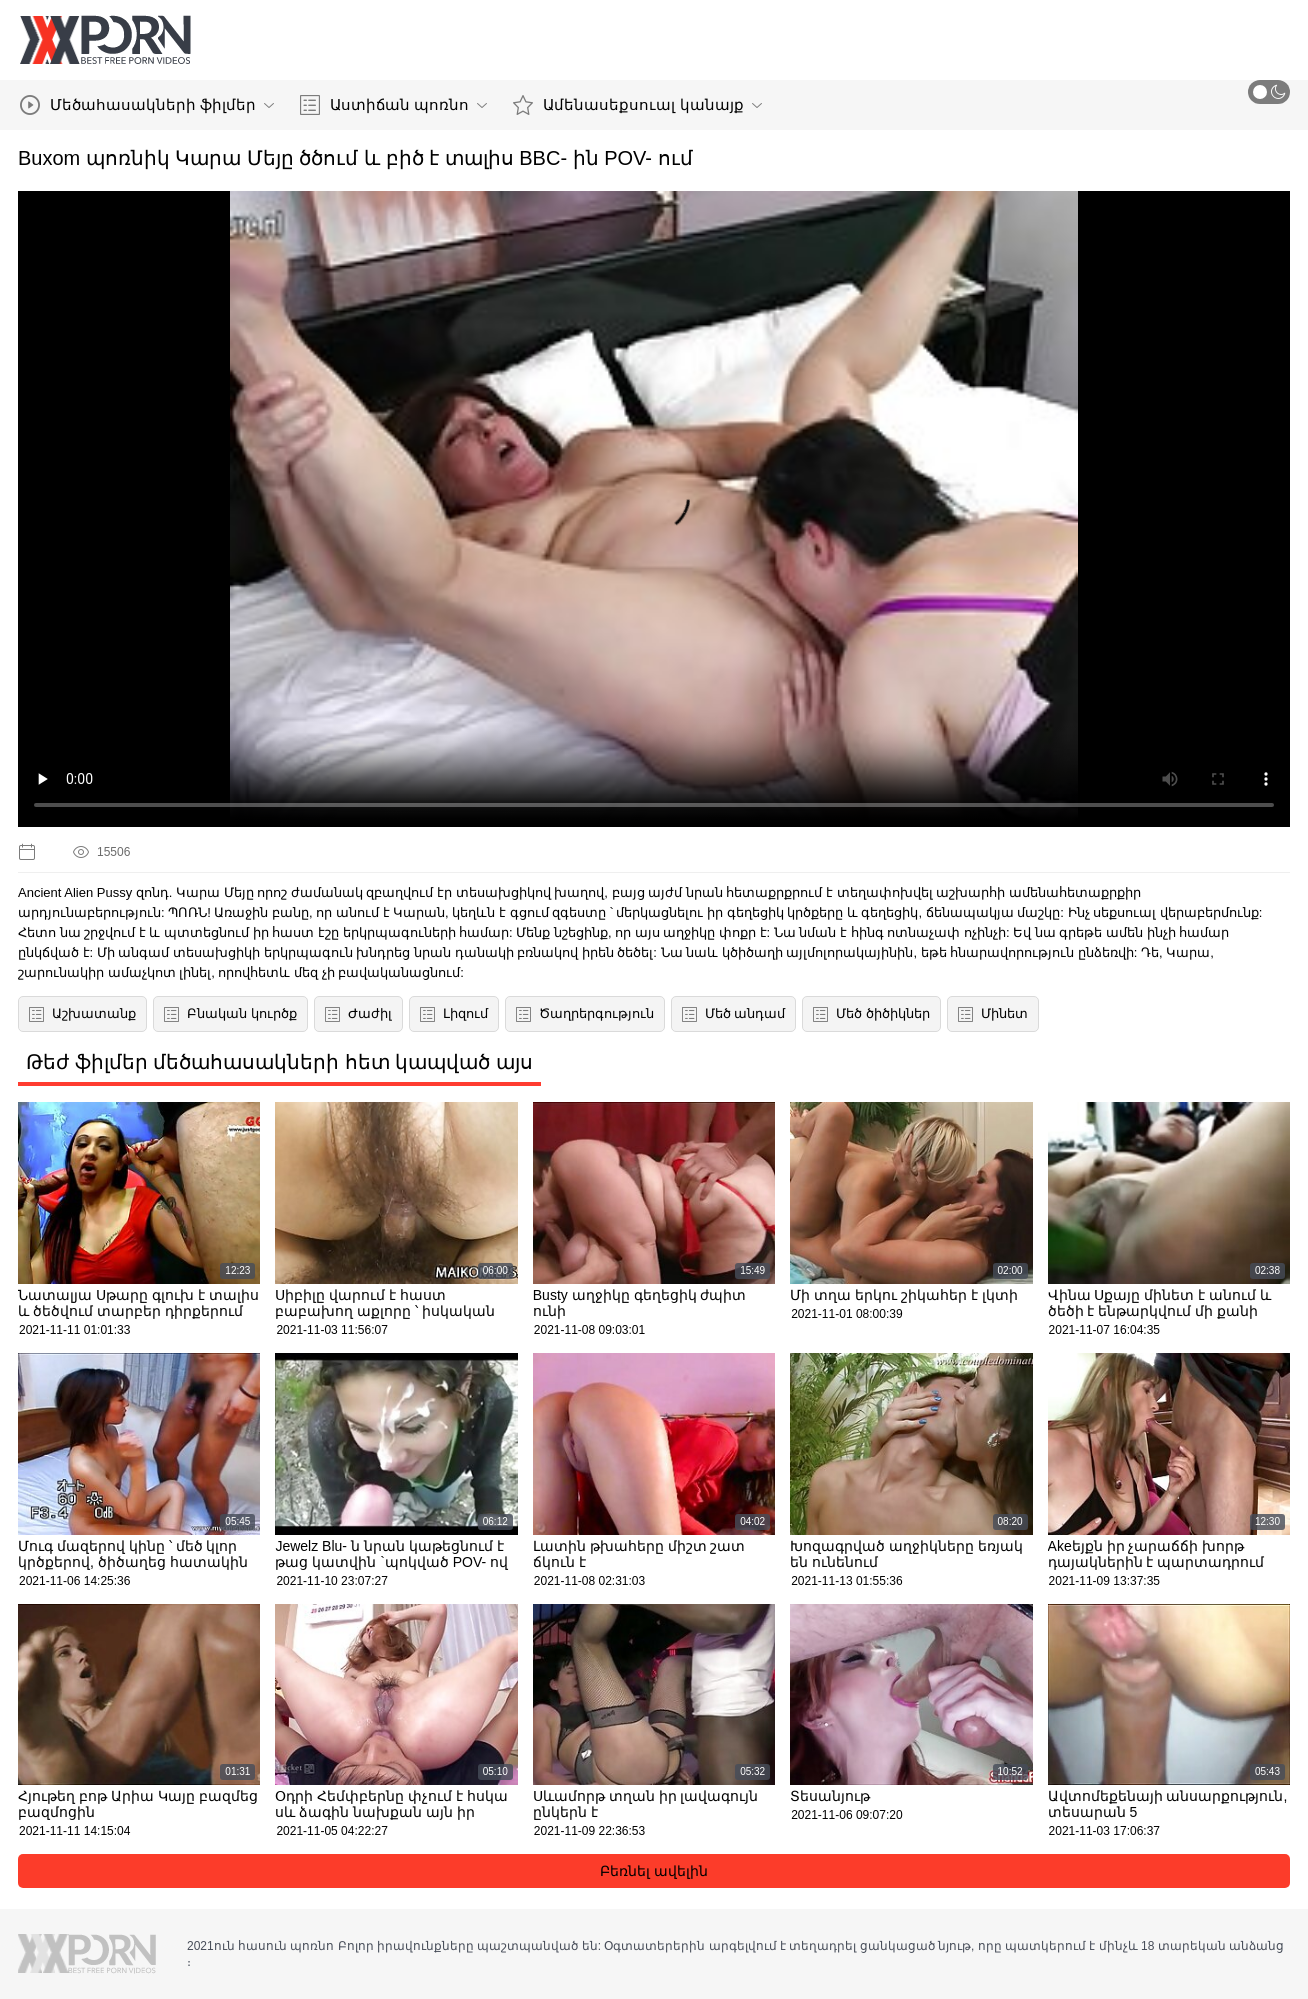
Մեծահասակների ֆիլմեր (147, 105)
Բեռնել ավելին (654, 1871)
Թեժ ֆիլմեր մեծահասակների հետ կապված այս (279, 1062)
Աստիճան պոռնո (393, 105)
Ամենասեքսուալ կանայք (637, 105)
